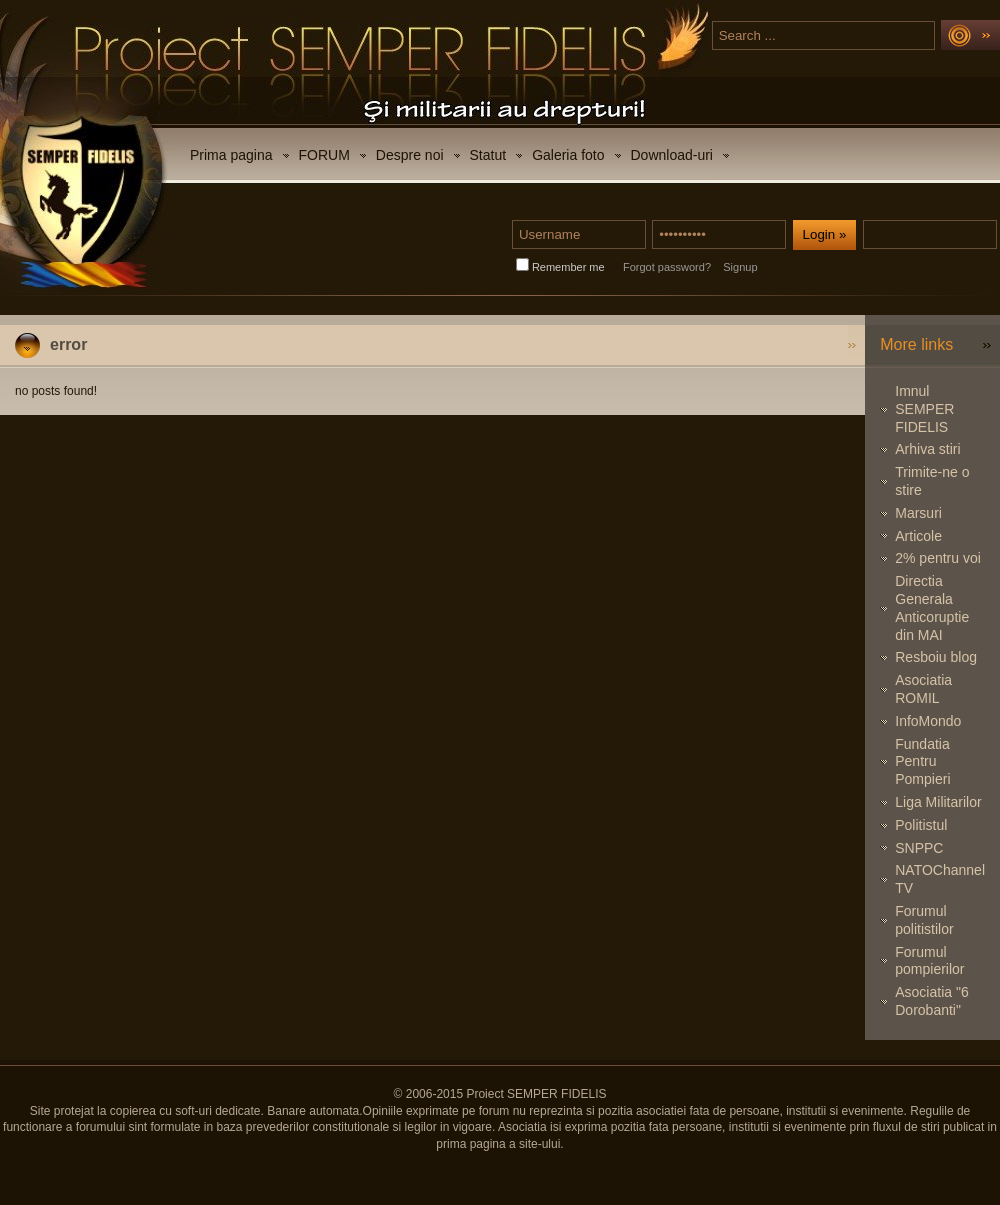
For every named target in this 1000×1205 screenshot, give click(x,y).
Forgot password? (667, 267)
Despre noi (410, 155)
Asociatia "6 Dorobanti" (931, 1001)
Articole (918, 536)
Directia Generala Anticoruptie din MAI (932, 607)
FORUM (324, 155)
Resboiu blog (936, 657)
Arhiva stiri (927, 449)
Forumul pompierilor (929, 961)
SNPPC (919, 848)
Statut (488, 155)
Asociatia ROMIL (923, 689)
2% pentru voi (938, 558)
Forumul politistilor (924, 920)
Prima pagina (231, 155)
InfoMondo (928, 721)
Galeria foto (568, 155)
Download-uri (672, 155)
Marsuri (918, 513)
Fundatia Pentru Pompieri (922, 762)
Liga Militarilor (938, 802)
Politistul (921, 825)
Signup (740, 267)
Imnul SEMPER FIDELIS (924, 409)
